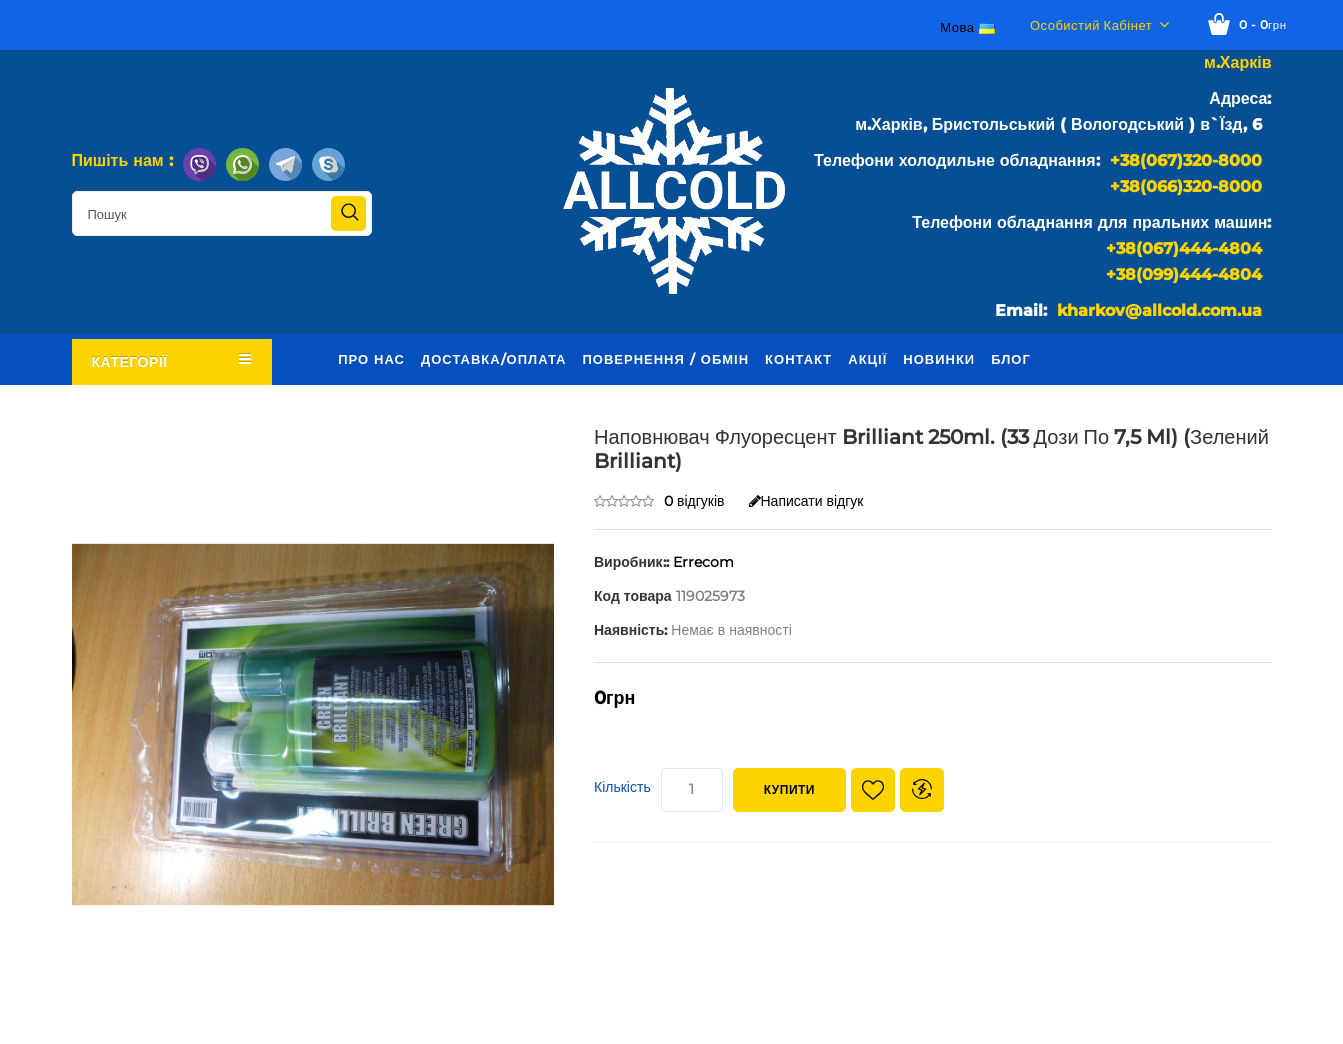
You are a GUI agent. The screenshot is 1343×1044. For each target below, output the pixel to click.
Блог (1011, 359)
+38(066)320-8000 (1186, 186)
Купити (789, 789)
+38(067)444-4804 (1184, 248)
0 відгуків (694, 501)
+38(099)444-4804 (1184, 274)
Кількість (622, 787)
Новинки (939, 359)
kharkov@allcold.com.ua (1159, 310)
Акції (867, 359)
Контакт (798, 359)
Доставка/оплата (494, 359)
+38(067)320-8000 (1186, 160)
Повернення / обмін (665, 359)
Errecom (703, 562)
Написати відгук (806, 501)
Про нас (371, 359)
